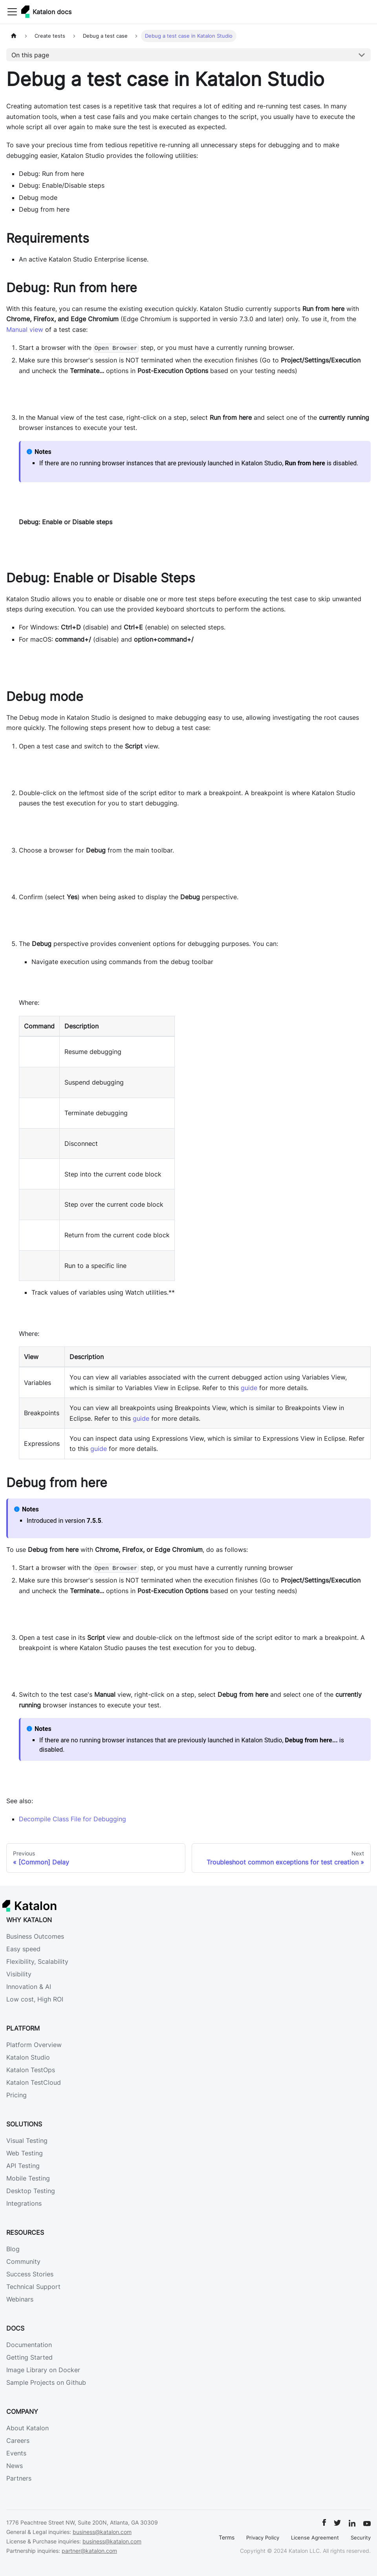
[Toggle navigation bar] (12, 12)
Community (23, 2261)
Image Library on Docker (43, 2370)
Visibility (18, 1974)
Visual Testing (27, 2140)
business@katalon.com (102, 2531)
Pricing (16, 2095)
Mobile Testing (28, 2178)
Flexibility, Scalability (37, 1961)
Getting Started (29, 2357)
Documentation (29, 2345)
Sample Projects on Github (46, 2382)
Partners (18, 2478)
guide (249, 1388)
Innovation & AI (28, 1987)
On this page (30, 55)
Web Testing (24, 2153)
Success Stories (29, 2274)
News (14, 2466)
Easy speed (23, 1949)
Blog (13, 2249)
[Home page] (13, 36)
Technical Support (33, 2287)
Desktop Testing (30, 2191)
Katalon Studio (28, 2057)
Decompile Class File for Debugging (72, 1819)
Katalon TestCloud (33, 2082)
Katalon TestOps (30, 2070)
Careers (17, 2440)
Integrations (24, 2203)
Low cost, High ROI (34, 1999)
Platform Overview (34, 2045)
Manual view (24, 329)
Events (16, 2453)
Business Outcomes (35, 1936)
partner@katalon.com (89, 2550)
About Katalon (27, 2428)
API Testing (23, 2166)
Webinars (19, 2299)
